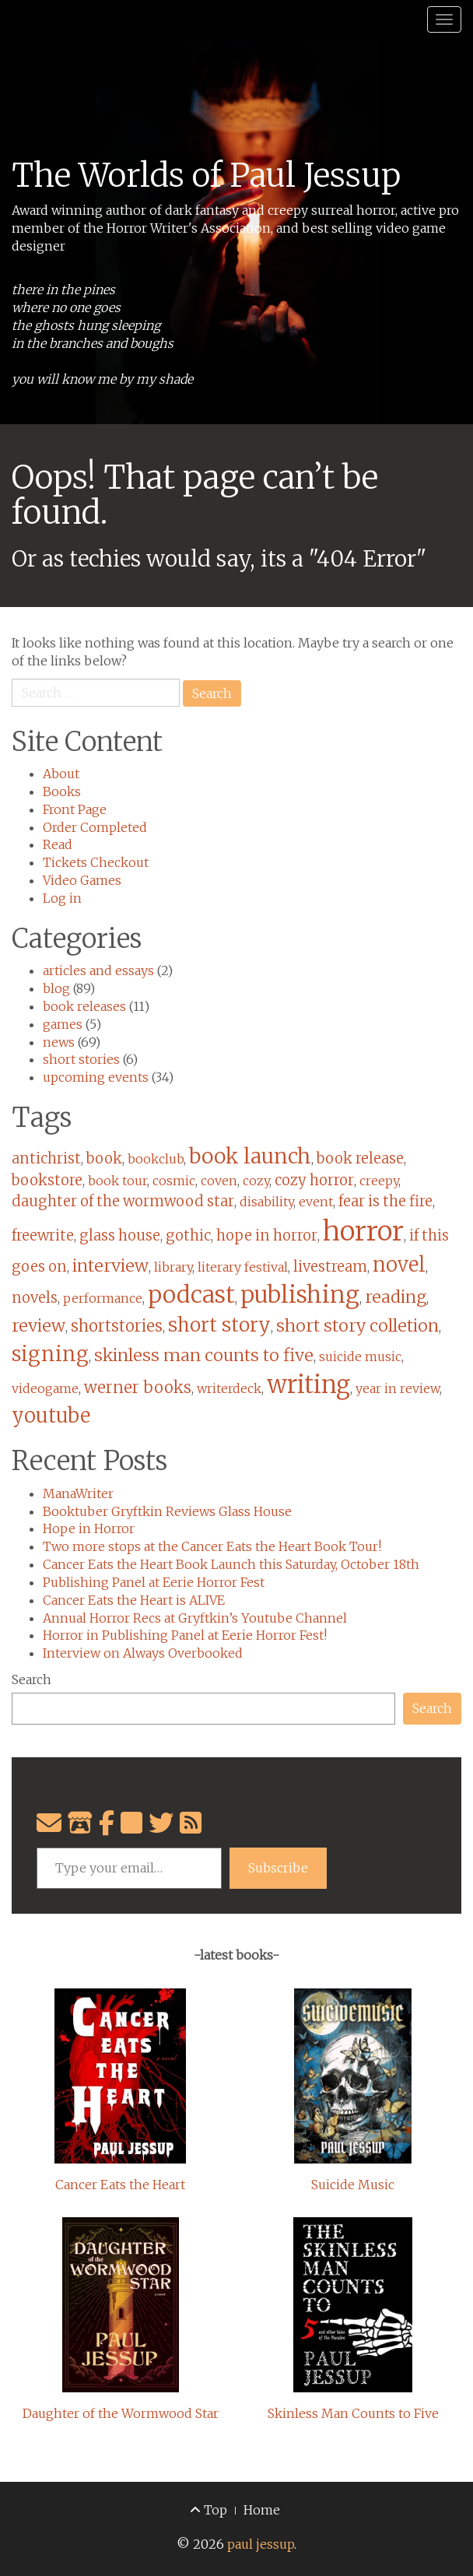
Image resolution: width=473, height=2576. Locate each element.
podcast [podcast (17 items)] (191, 1294)
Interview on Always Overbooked (143, 1653)
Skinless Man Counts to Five (353, 2413)
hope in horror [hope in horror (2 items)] (266, 1235)
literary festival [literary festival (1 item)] (243, 1267)
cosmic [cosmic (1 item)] (173, 1180)
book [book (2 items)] (104, 1158)
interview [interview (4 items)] (110, 1265)
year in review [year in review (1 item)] (398, 1388)
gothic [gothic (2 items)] (188, 1235)
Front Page (75, 809)
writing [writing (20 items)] (308, 1384)
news (59, 1042)
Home (262, 2510)
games (62, 1024)
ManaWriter (78, 1493)
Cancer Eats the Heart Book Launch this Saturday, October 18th (231, 1564)
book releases (84, 1006)
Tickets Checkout (96, 862)
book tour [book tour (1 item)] (117, 1180)
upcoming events (96, 1077)
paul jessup (260, 2544)
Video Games (82, 880)
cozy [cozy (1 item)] (256, 1180)
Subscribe (278, 1868)
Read (57, 844)
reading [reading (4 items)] (395, 1296)
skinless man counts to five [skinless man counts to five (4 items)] (204, 1355)
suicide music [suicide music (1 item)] (360, 1356)
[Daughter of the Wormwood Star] (120, 2304)
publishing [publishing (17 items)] (299, 1294)
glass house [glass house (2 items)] (119, 1235)
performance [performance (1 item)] (102, 1298)
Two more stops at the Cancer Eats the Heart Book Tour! (212, 1546)
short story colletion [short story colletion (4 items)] (357, 1325)
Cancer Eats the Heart (120, 2184)
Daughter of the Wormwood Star (121, 2413)
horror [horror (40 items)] (363, 1231)
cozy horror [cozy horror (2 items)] (314, 1180)
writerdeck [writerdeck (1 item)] (229, 1388)
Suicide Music (352, 2184)
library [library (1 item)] (173, 1267)
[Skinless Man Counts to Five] (353, 2304)
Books (62, 791)
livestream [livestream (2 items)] (330, 1267)
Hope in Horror (89, 1528)
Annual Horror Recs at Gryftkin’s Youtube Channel (195, 1618)
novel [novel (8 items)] (399, 1264)
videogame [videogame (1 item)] (45, 1388)
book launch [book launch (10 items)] (250, 1156)
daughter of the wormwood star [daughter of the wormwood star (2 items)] (123, 1201)
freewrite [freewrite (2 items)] (43, 1235)
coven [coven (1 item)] (219, 1180)
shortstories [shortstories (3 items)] (117, 1326)
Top (208, 2510)
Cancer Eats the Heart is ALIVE (134, 1600)
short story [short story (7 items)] (219, 1325)
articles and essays (98, 970)
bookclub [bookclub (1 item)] (156, 1159)
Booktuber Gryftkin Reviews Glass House (167, 1511)
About (61, 773)
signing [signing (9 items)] (50, 1354)
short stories (81, 1059)
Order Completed (95, 827)
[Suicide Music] (353, 2076)
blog (56, 988)
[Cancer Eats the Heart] (120, 2076)
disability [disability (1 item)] (266, 1201)
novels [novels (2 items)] (35, 1298)
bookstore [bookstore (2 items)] (47, 1180)
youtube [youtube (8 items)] (51, 1415)
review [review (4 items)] (38, 1325)
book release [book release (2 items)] (360, 1158)
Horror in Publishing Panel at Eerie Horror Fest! (185, 1635)
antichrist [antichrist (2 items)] (46, 1158)
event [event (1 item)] (316, 1201)
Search (31, 1679)
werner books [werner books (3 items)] (137, 1387)
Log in (62, 898)
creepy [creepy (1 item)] (378, 1180)
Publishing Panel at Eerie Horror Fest (154, 1582)
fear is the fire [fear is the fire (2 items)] (385, 1201)
